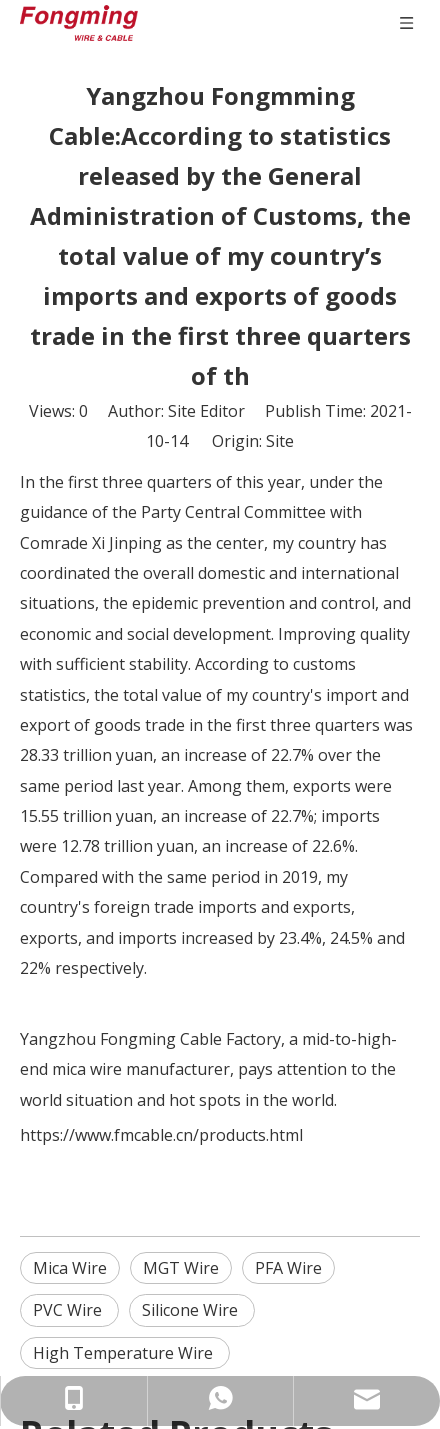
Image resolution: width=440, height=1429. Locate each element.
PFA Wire (288, 1268)
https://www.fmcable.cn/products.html (161, 1135)
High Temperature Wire (125, 1353)
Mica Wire (70, 1268)
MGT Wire (181, 1268)
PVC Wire (69, 1310)
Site (280, 441)
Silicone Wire (192, 1310)
